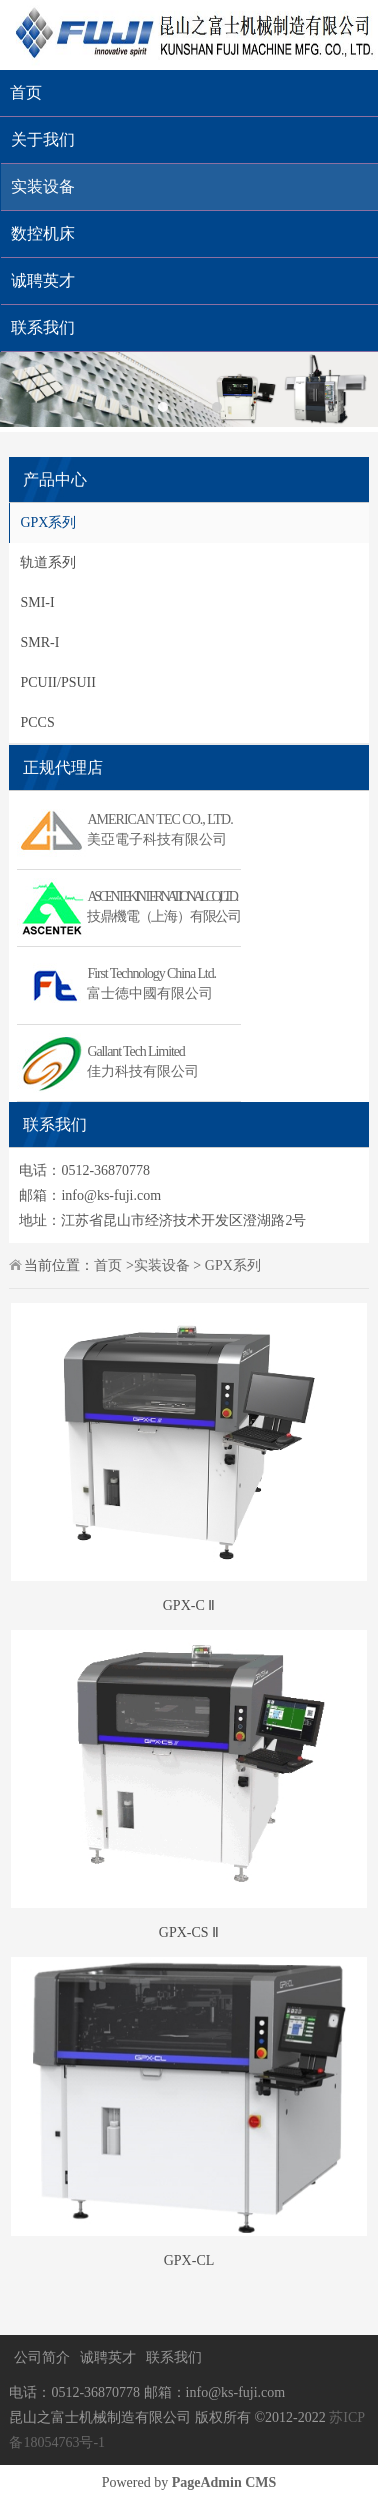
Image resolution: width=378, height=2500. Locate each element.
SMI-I (37, 602)
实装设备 (162, 1265)
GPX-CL (189, 2260)
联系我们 (174, 2357)
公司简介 (42, 2357)
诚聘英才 (108, 2357)
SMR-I (39, 642)
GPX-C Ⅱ (189, 1605)
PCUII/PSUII (57, 682)
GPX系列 (48, 522)
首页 (26, 92)
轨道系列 (48, 562)
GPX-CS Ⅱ (189, 1932)
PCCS (37, 722)
